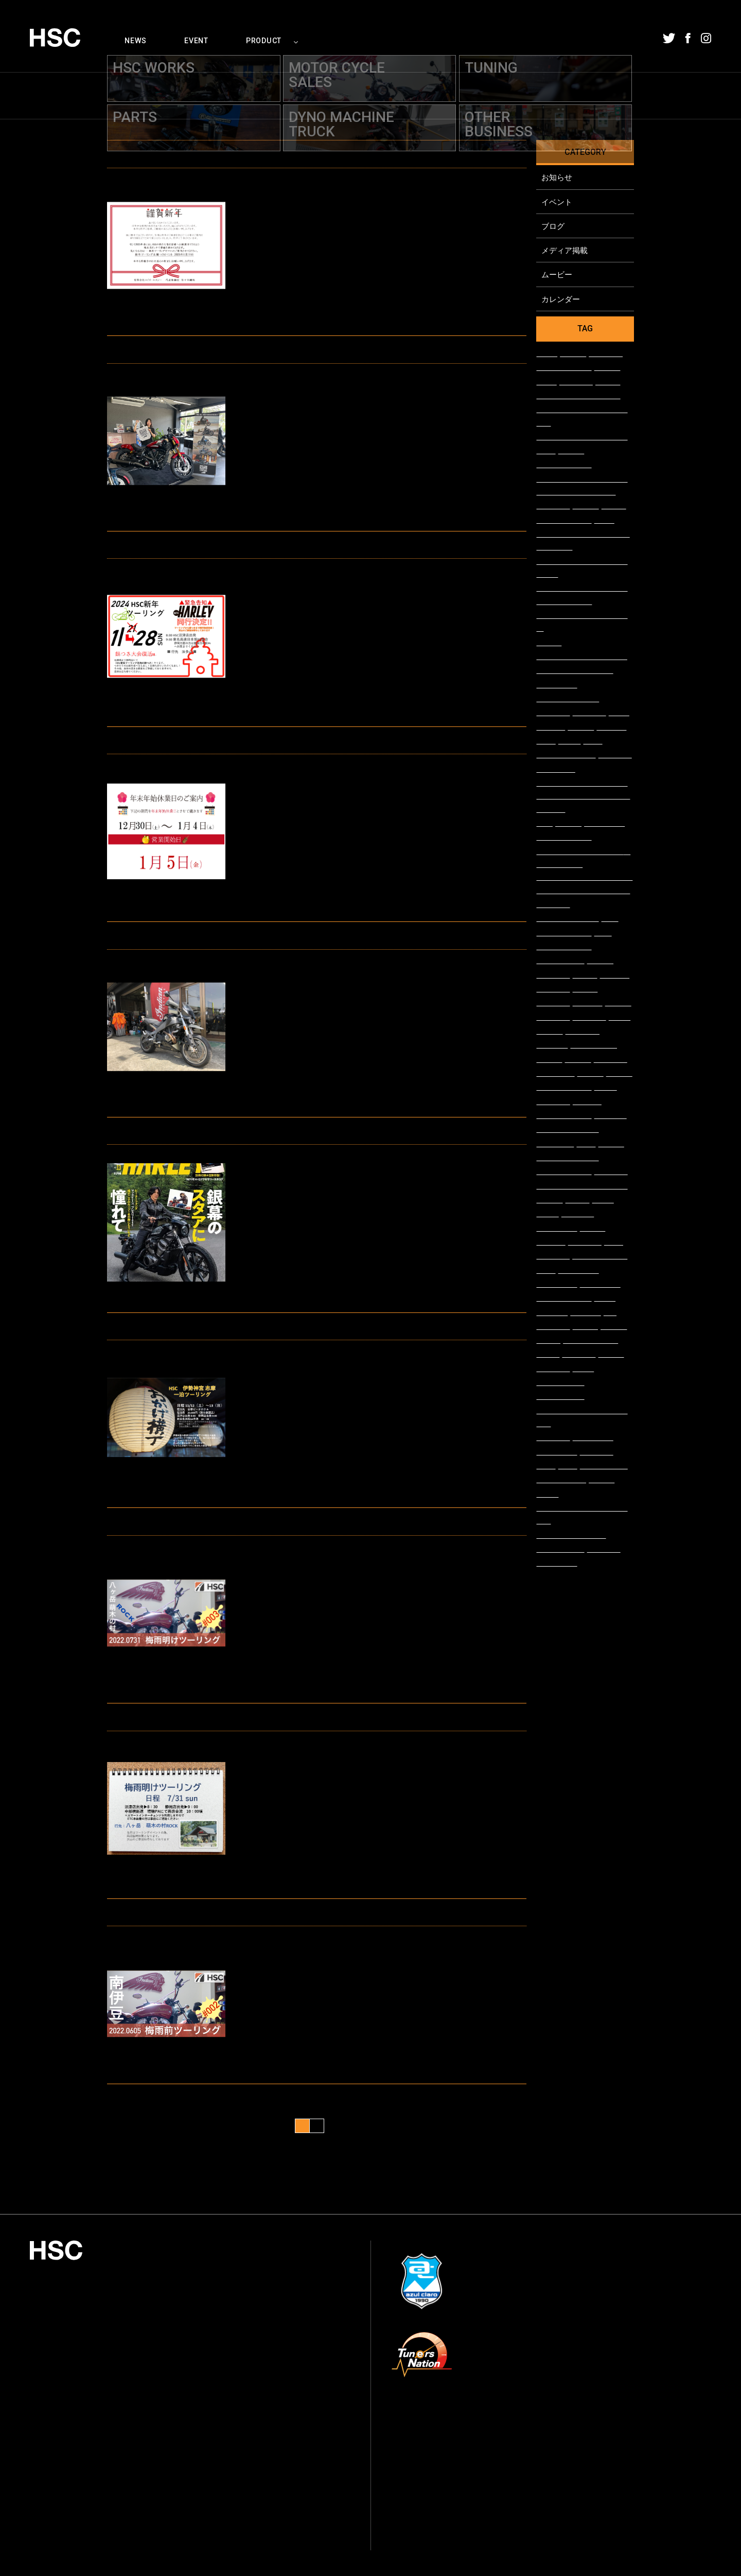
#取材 (545, 452)
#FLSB (546, 355)
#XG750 (600, 962)
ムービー (556, 275)
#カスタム (596, 1453)
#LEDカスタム (593, 1046)
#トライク (553, 508)
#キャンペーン (604, 1467)
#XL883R (615, 976)
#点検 (567, 1467)
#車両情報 (585, 1243)
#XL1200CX (555, 1075)
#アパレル (553, 714)
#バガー (568, 825)
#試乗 (592, 742)
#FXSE (619, 714)
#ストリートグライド (571, 1537)
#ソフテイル (556, 1229)
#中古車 (573, 355)
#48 (610, 1314)
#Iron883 (552, 1314)
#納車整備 (576, 383)
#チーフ (549, 1201)
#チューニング (560, 1398)
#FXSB (605, 1299)
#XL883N (585, 1314)
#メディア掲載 (560, 1384)
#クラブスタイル (563, 1088)
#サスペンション (563, 948)
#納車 (545, 1272)
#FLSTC (585, 976)
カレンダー (560, 300)
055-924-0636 (70, 2376)
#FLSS (604, 522)
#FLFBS (614, 508)
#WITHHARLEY (561, 1482)
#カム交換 (615, 757)
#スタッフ (589, 714)
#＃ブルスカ (556, 686)
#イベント (604, 1550)
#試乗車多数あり (563, 1117)
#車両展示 (553, 990)
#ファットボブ (560, 1550)
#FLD (603, 934)
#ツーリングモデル (567, 920)
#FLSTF (548, 1342)
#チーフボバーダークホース (581, 1187)
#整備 (613, 1243)
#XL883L (550, 1243)
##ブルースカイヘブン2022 (581, 658)
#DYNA (578, 1201)
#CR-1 (546, 383)
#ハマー (549, 1032)
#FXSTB (585, 1328)
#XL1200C (606, 355)
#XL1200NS (555, 771)
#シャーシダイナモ (567, 1159)
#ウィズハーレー (563, 522)
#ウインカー (556, 1286)
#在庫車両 (611, 1173)
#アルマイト (578, 1272)
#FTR (610, 920)
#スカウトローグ (563, 369)
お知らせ (556, 177)
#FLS (544, 825)
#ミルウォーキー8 (565, 757)
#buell (583, 1370)
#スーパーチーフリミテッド (581, 438)
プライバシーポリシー (61, 2520)
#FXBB (547, 1495)
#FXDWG (588, 1004)
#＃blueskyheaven (567, 700)
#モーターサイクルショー (578, 397)
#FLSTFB (550, 728)
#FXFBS (548, 644)
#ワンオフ (553, 1004)
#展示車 (618, 1004)
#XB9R (547, 1215)
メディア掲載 (564, 251)
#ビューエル (593, 1439)
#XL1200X (553, 1328)
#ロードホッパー (590, 1342)
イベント (556, 201)
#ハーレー (553, 1370)
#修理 (545, 1467)
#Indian (614, 1328)
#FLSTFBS (577, 1215)
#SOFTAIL (610, 1117)
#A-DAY (585, 990)
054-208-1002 (70, 2471)
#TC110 (593, 1229)
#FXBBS (571, 452)
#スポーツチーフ (563, 466)
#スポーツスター (599, 1257)
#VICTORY (582, 1032)
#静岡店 (590, 1075)
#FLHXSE (611, 728)
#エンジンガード (563, 934)
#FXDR (569, 742)
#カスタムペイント (567, 1131)
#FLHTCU (552, 1046)
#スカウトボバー (563, 1173)
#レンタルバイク (563, 838)
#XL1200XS (555, 1145)
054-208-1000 (70, 2459)
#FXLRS (608, 383)
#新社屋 (581, 728)
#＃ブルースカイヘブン (574, 672)
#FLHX (619, 1019)
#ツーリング (556, 1565)
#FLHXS (601, 1482)
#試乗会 (619, 1075)
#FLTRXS (587, 1103)
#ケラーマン (600, 1286)
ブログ (552, 226)
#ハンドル (553, 976)
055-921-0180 (70, 2387)
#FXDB (605, 1088)
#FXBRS (611, 1145)
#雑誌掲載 (610, 1061)
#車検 (585, 1145)
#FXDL (602, 1201)
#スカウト (578, 1356)
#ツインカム (556, 1453)
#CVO (545, 742)
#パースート (604, 825)
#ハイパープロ (560, 962)
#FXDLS (611, 1356)
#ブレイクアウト (563, 1299)
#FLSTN (549, 1061)
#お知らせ (553, 1019)
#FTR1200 (553, 1439)
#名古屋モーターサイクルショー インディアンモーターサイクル (583, 797)
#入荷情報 (589, 1019)
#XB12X (607, 369)
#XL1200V (553, 1103)
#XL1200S (553, 1257)
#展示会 (586, 508)
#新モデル (553, 906)
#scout (547, 1356)
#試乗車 (578, 1061)
